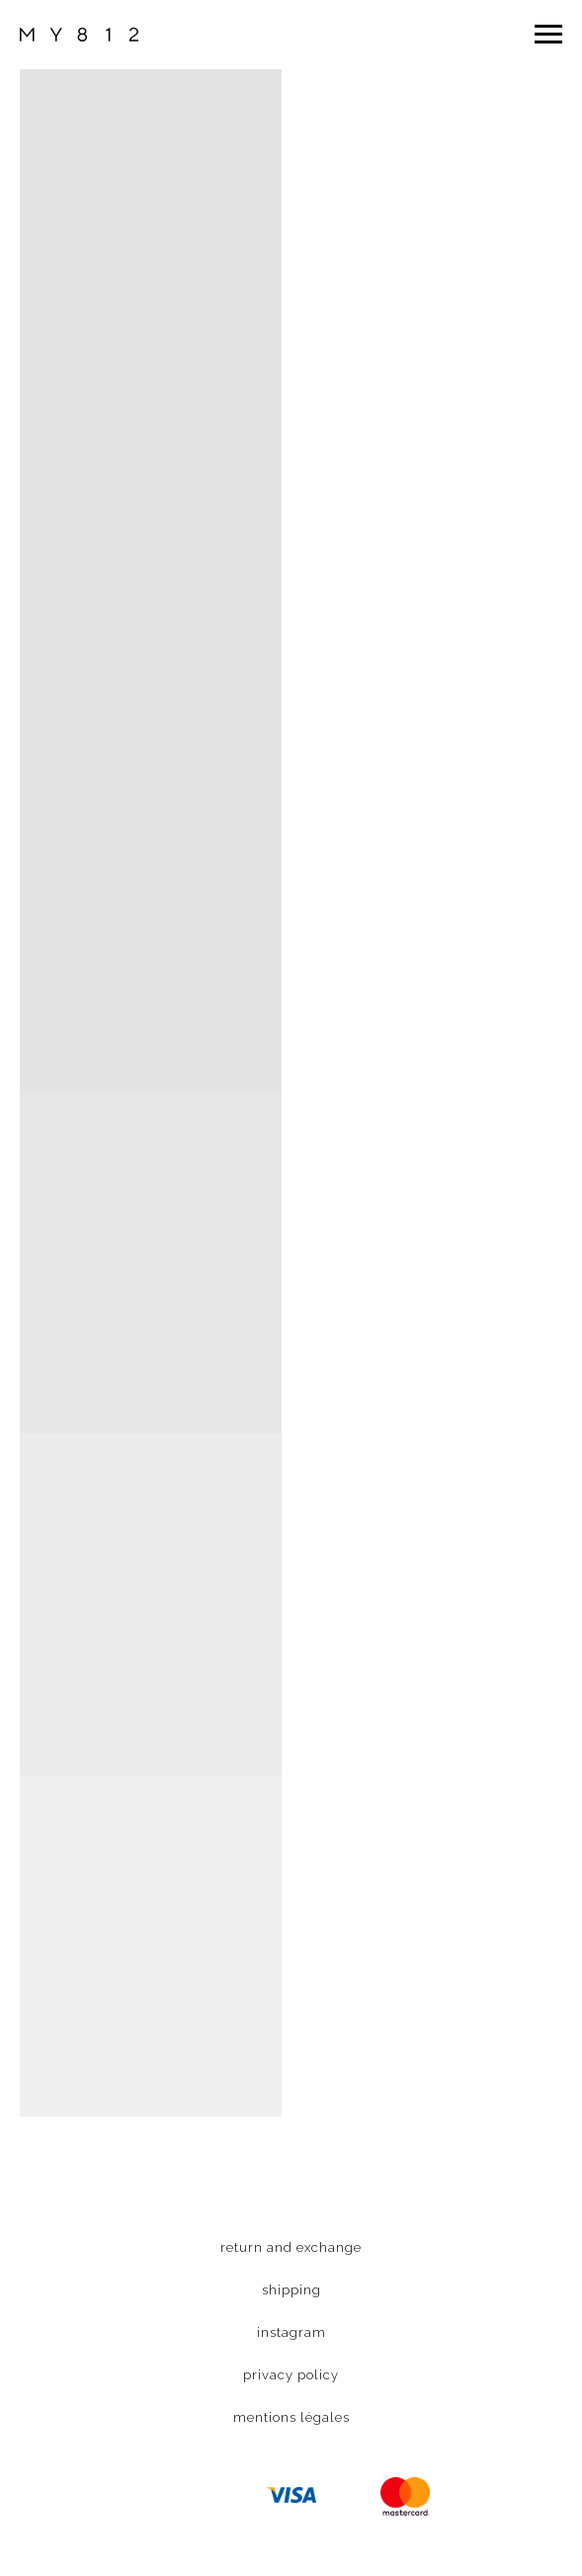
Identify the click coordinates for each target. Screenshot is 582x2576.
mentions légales (291, 2417)
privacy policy (291, 2375)
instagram (291, 2332)
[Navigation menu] (548, 34)
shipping (291, 2290)
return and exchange (291, 2247)
